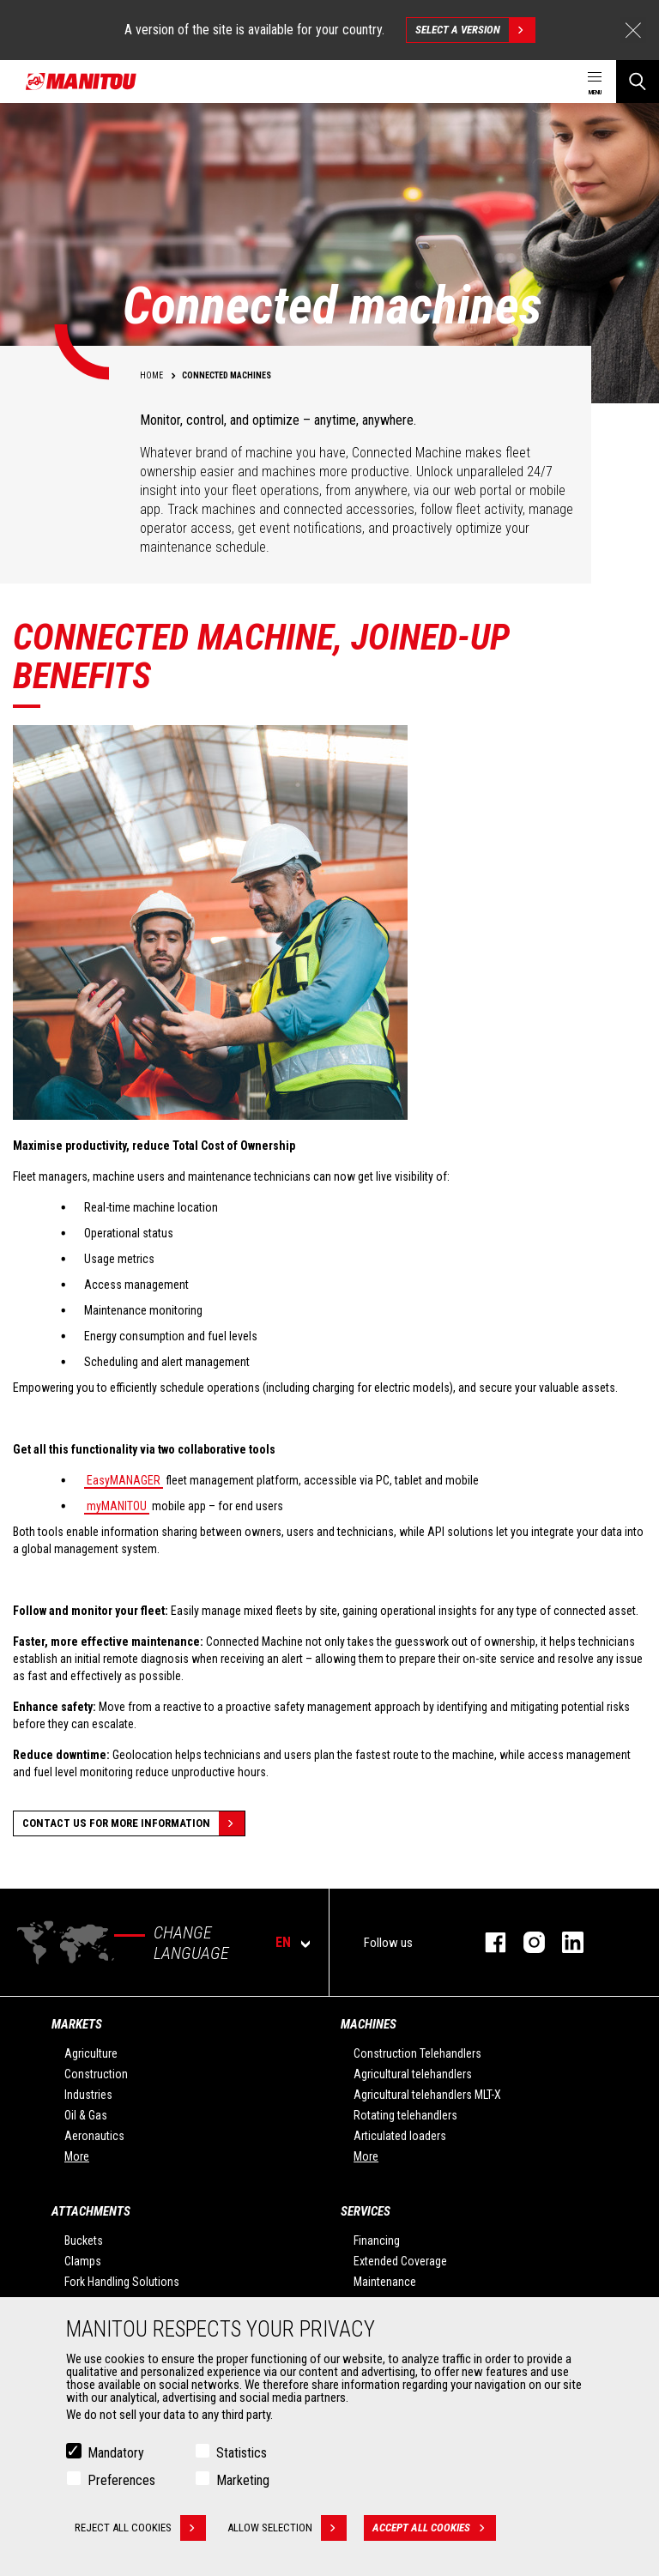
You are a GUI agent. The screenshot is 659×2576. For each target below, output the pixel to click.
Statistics (241, 2455)
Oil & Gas (85, 2115)
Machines (368, 2024)
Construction (96, 2074)
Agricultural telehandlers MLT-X (427, 2094)
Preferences (121, 2483)
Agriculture (91, 2053)
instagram (525, 1942)
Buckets (83, 2240)
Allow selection (287, 2530)
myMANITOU (117, 1506)
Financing (377, 2240)
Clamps (82, 2261)
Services (365, 2211)
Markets (76, 2024)
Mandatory (116, 2455)
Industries (88, 2094)
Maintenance (385, 2282)
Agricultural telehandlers (413, 2074)
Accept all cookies (434, 2530)
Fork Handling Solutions (121, 2282)
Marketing (242, 2483)
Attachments (90, 2211)
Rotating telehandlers (405, 2115)
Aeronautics (94, 2136)
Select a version (475, 30)
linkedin (564, 1942)
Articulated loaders (400, 2136)
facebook (487, 1942)
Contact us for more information (133, 1823)
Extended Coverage (400, 2261)
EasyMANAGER (123, 1480)
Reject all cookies (140, 2530)
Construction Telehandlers (417, 2053)
